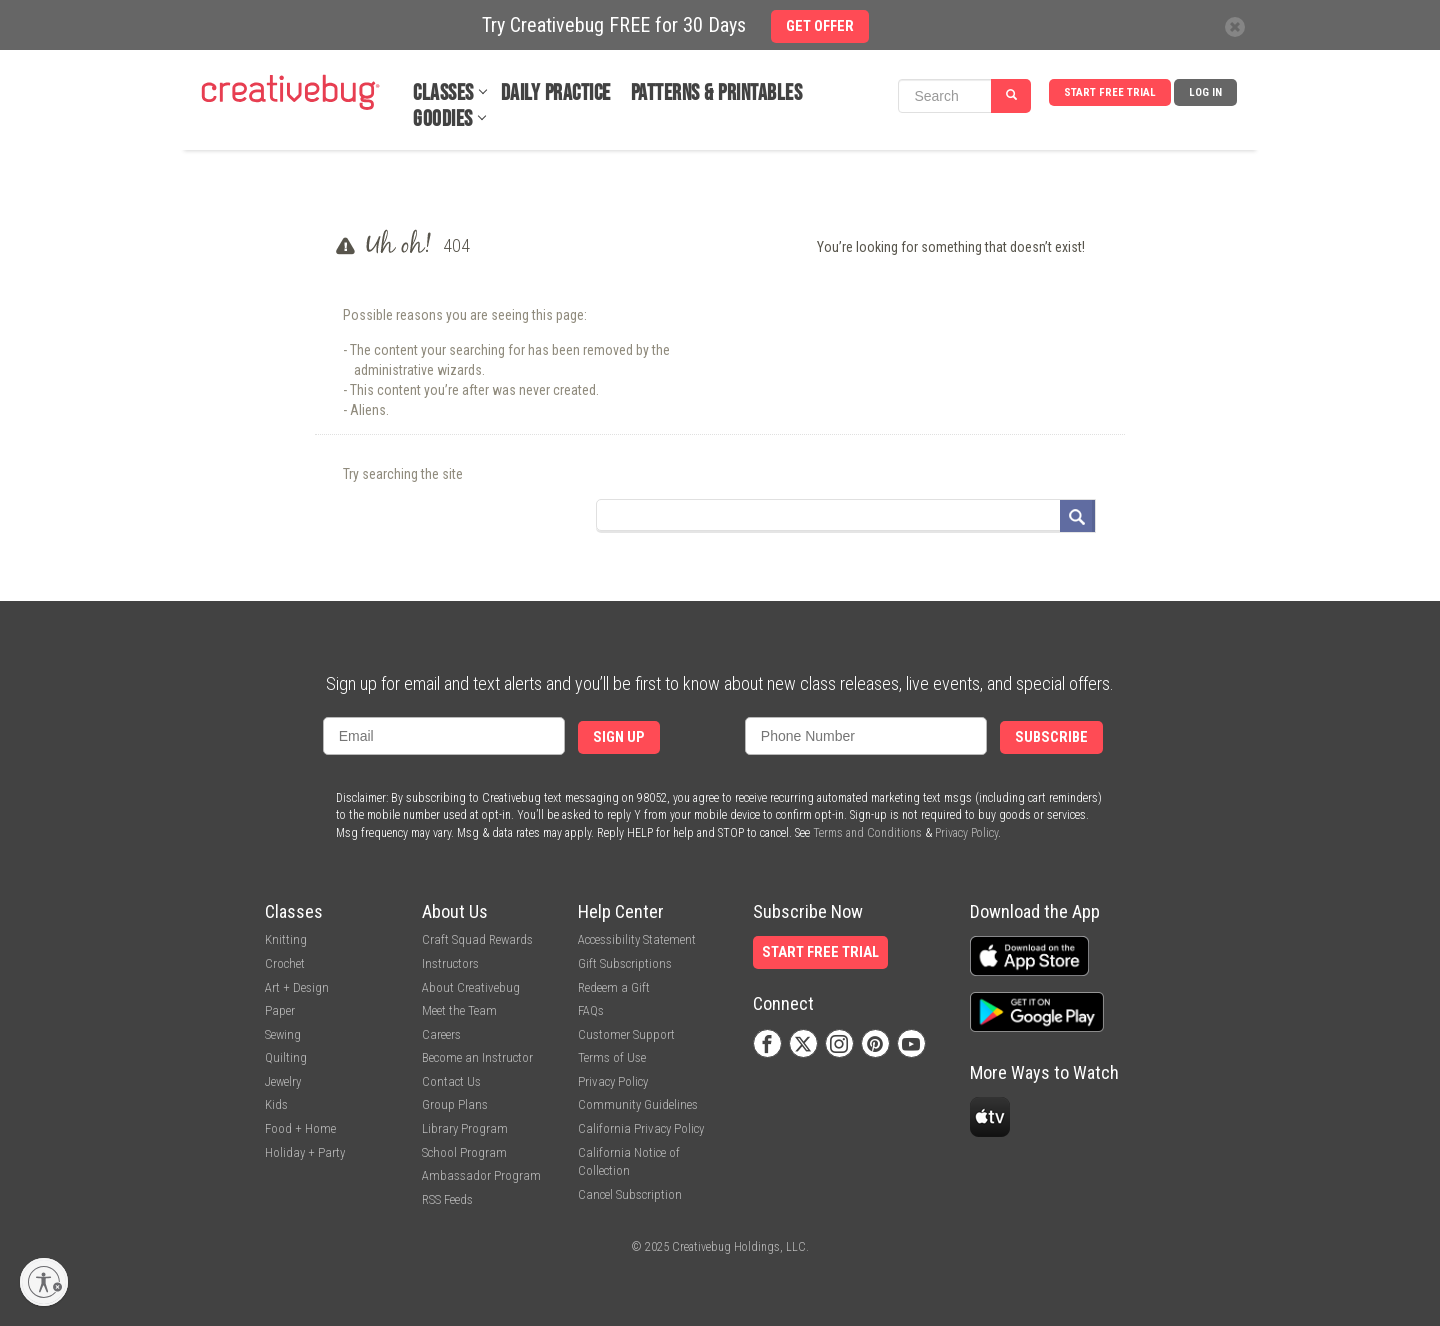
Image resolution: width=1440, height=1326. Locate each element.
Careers (441, 1034)
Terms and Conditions (867, 833)
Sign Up (619, 737)
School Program (464, 1152)
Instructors (450, 963)
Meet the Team (459, 1010)
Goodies (443, 119)
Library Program (465, 1128)
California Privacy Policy (641, 1128)
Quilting (286, 1057)
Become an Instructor (477, 1057)
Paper (280, 1010)
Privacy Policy (966, 833)
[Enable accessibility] (44, 1282)
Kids (276, 1104)
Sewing (283, 1034)
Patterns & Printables (717, 93)
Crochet (285, 963)
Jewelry (283, 1081)
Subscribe (1051, 737)
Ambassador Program (481, 1175)
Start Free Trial (1110, 92)
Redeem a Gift (614, 987)
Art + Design (297, 987)
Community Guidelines (638, 1104)
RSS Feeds (447, 1199)
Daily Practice (556, 93)
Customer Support (626, 1034)
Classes (443, 93)
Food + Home (300, 1128)
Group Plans (455, 1104)
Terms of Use (612, 1057)
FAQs (591, 1010)
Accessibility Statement (637, 939)
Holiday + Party (305, 1152)
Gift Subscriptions (625, 963)
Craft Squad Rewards (477, 939)
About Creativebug (471, 987)
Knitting (286, 939)
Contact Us (451, 1081)
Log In (1205, 92)
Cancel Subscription (630, 1194)
